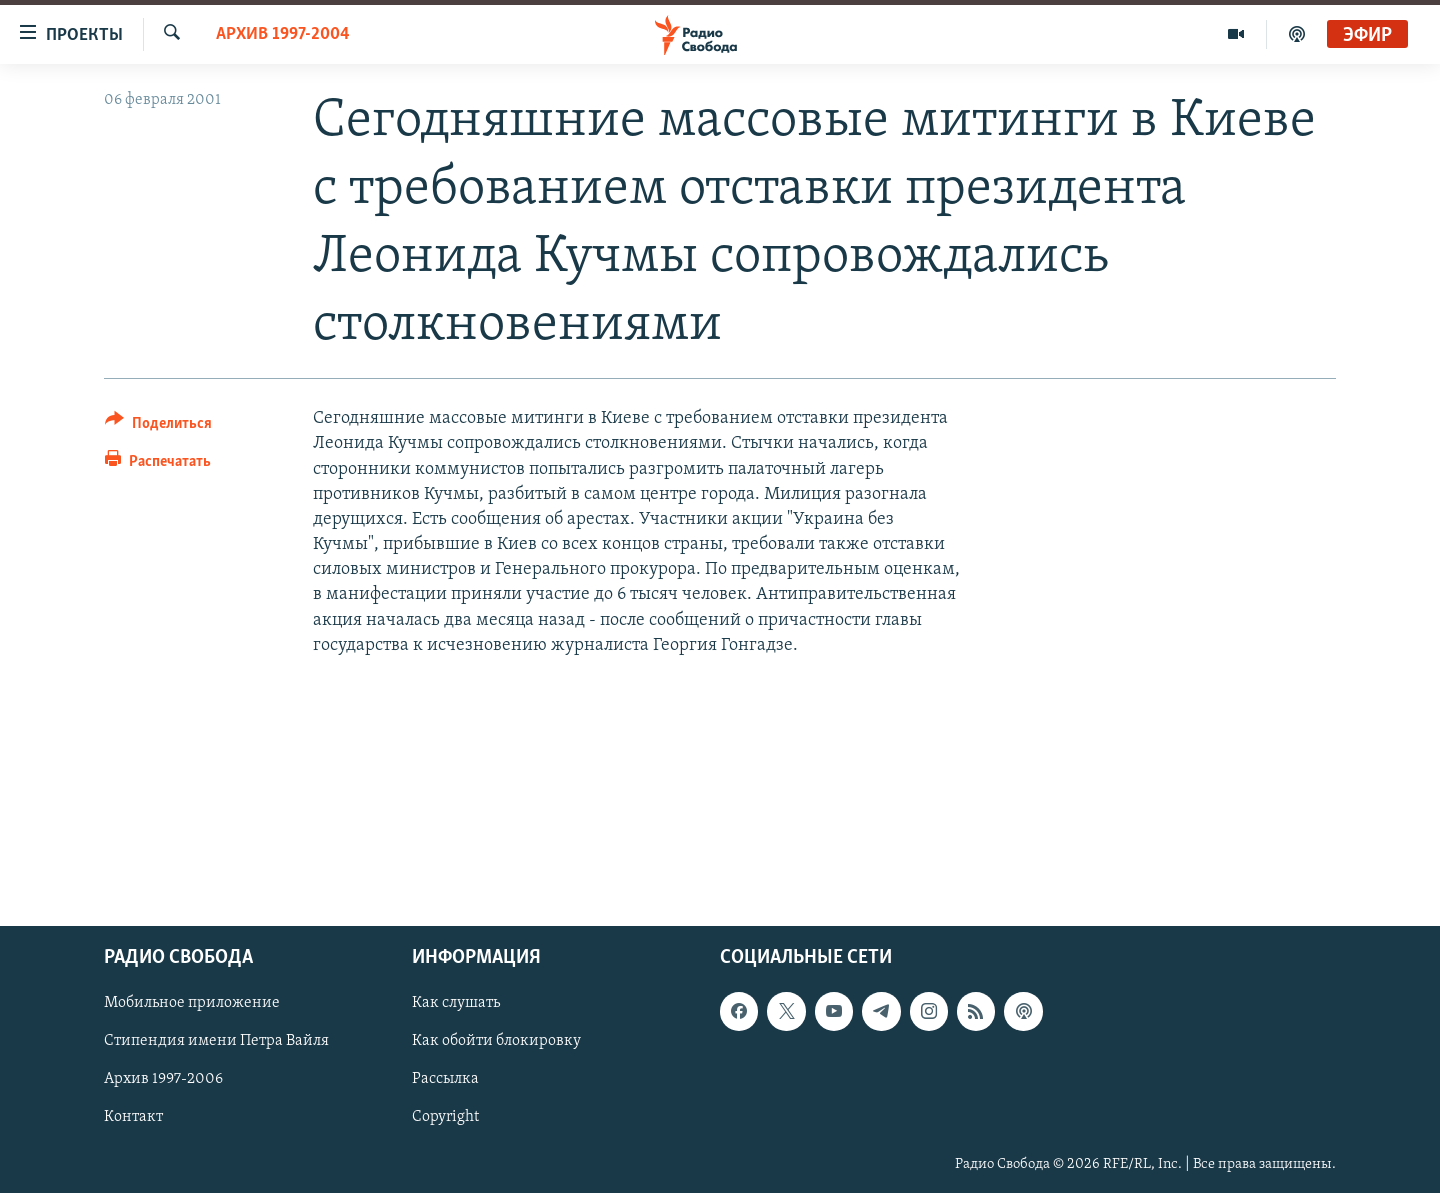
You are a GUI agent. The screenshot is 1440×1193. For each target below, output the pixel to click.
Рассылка (445, 1079)
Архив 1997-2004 (283, 34)
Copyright (445, 1117)
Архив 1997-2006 (163, 1079)
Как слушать (456, 1003)
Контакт (133, 1117)
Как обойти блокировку (496, 1041)
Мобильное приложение (192, 1003)
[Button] (158, 426)
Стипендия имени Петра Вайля (216, 1041)
